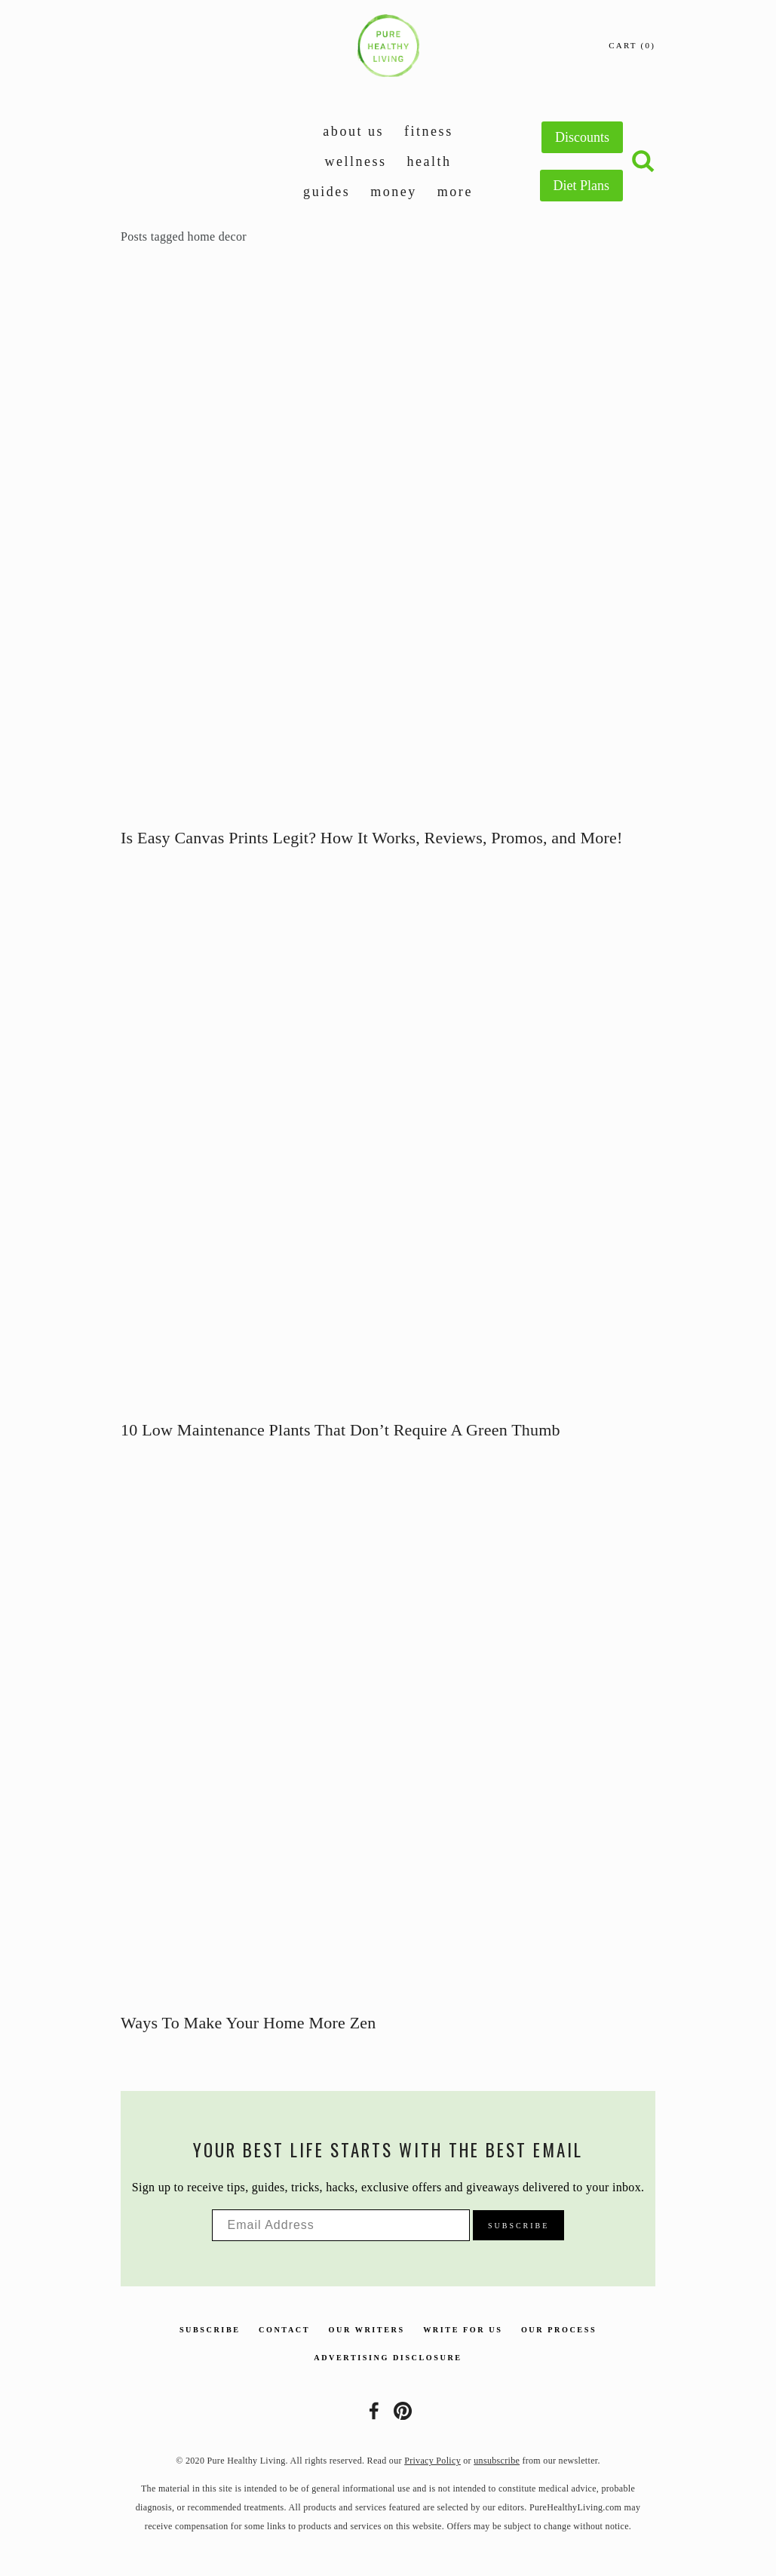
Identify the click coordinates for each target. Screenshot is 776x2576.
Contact (284, 2330)
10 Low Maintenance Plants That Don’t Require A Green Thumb (340, 1429)
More (455, 191)
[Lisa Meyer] (374, 2411)
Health (429, 161)
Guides (326, 191)
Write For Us (462, 2330)
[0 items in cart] (632, 46)
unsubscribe (497, 2460)
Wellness (355, 161)
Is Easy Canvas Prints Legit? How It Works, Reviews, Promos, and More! (372, 837)
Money (393, 191)
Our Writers (367, 2330)
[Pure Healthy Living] (403, 2411)
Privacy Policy (432, 2460)
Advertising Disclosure (388, 2357)
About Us (353, 131)
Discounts (582, 137)
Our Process (559, 2330)
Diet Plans (582, 185)
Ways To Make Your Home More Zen (248, 2022)
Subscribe (210, 2330)
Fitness (428, 131)
